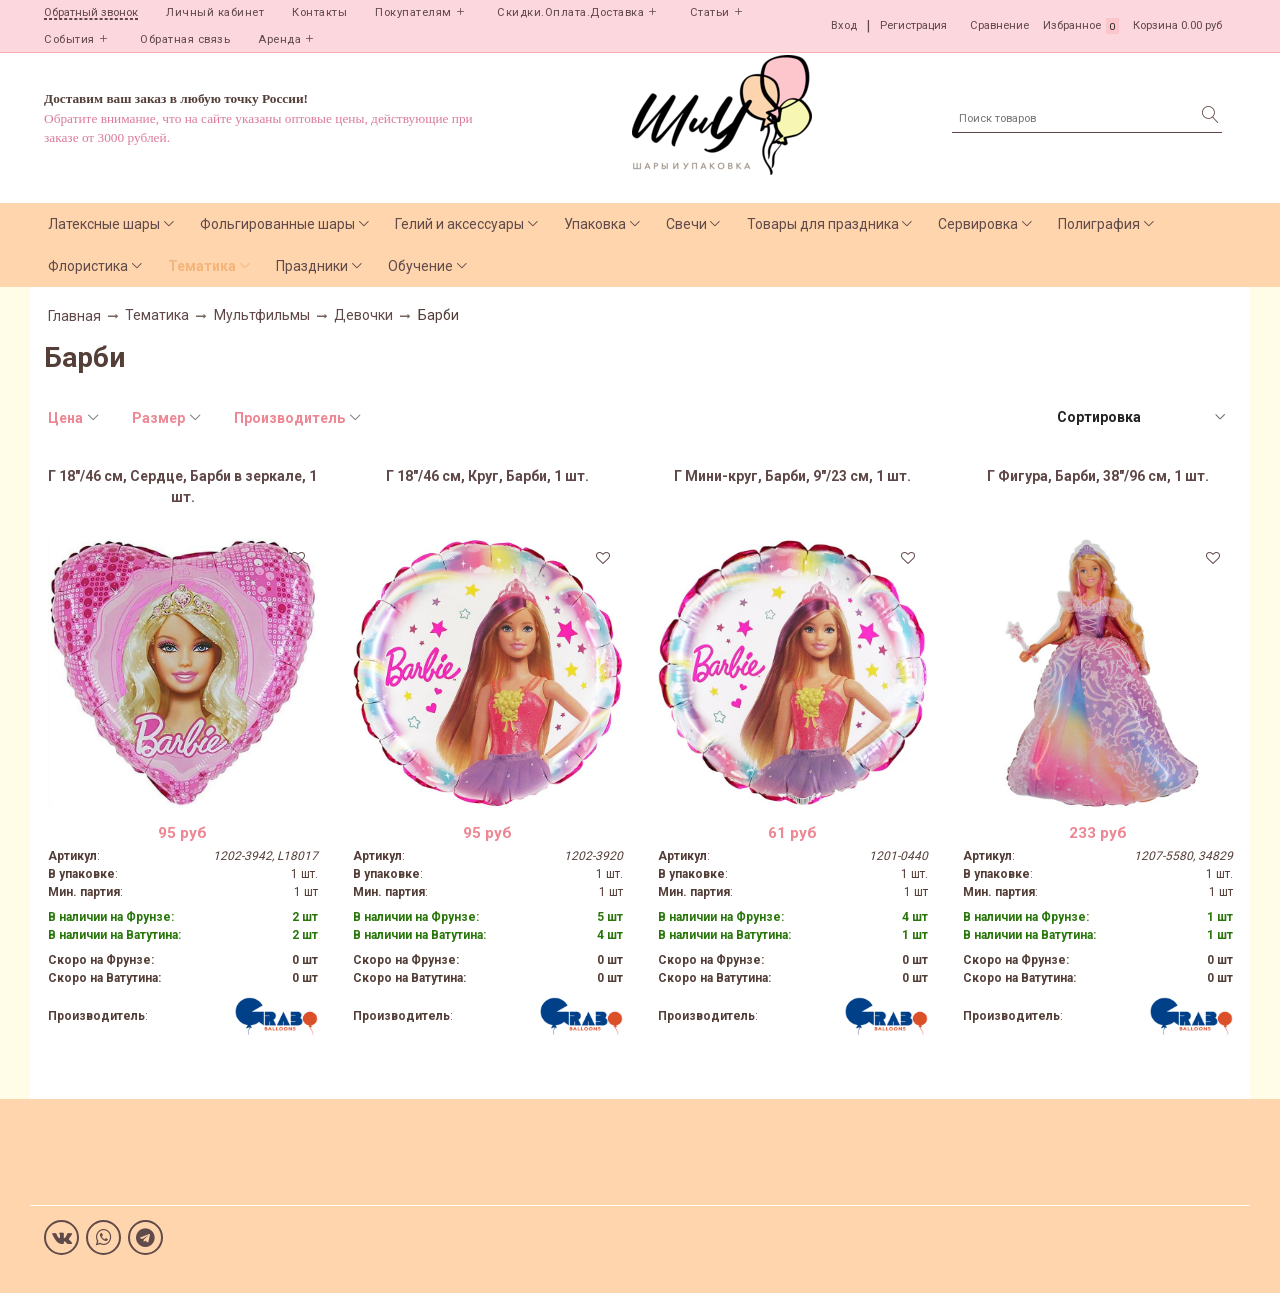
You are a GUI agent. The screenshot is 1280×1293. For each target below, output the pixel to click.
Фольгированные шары (277, 224)
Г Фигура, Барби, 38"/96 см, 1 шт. (1098, 476)
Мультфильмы (262, 315)
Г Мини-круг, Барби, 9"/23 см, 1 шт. (792, 476)
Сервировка (978, 224)
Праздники (312, 266)
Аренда (279, 39)
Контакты (319, 12)
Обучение (420, 266)
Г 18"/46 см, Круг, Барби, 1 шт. (487, 476)
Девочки (363, 315)
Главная (74, 316)
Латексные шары (104, 224)
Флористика (88, 266)
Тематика (202, 266)
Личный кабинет (215, 12)
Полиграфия (1099, 224)
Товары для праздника (823, 224)
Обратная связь (185, 39)
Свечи (686, 224)
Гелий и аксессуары (459, 224)
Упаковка (595, 224)
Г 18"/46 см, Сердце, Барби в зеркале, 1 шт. (182, 486)
